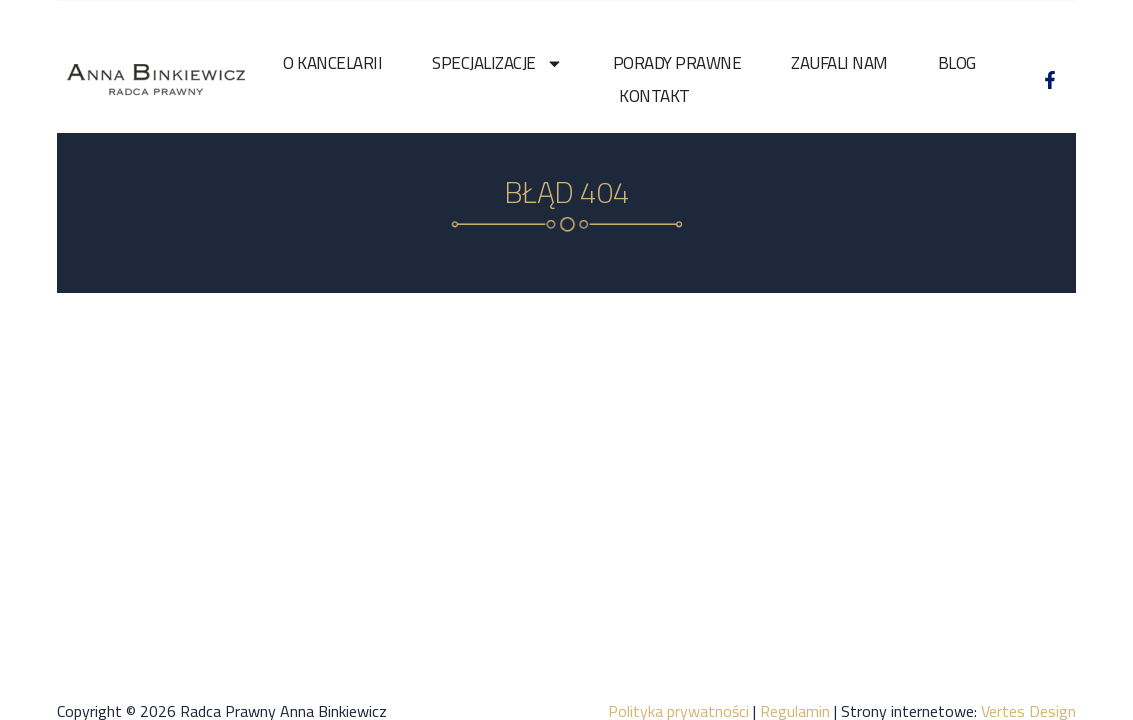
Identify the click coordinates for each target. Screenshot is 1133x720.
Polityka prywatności (678, 694)
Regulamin (795, 694)
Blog (957, 63)
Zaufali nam (839, 63)
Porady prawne (677, 63)
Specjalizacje (497, 63)
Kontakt (654, 96)
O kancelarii (332, 63)
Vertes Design (1028, 694)
